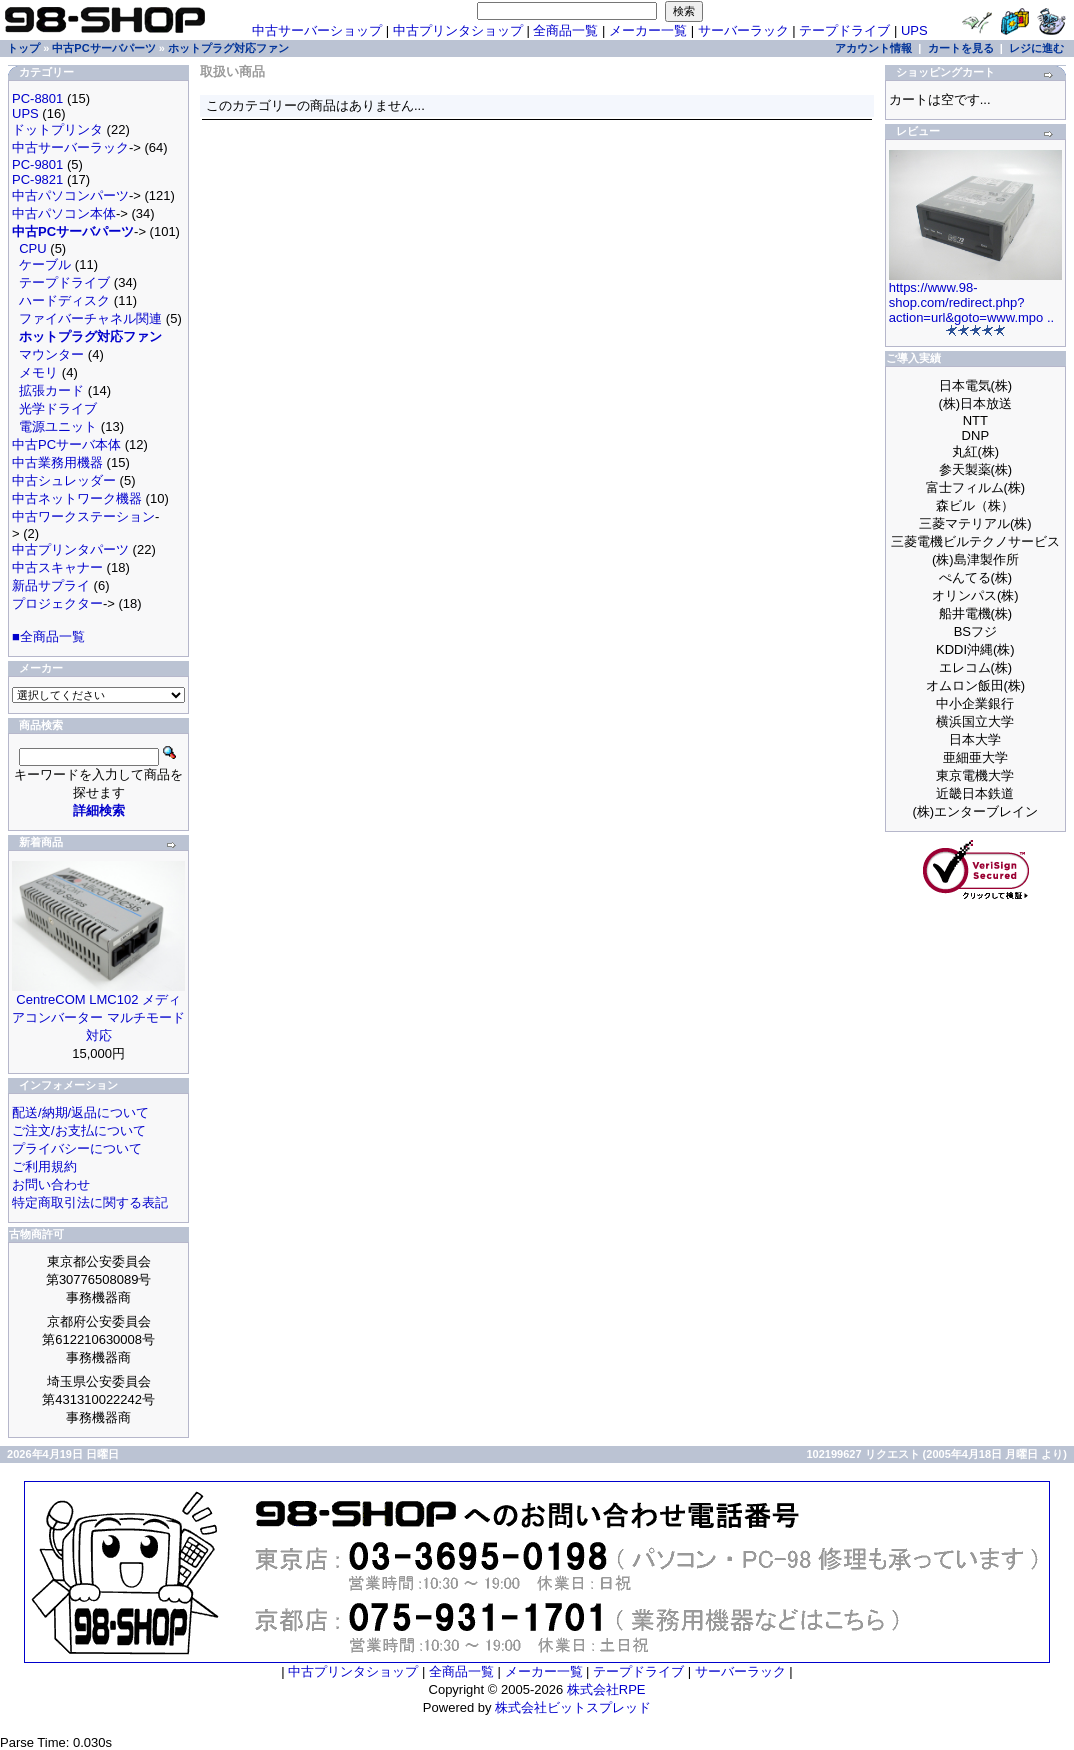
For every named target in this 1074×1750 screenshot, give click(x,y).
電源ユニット (58, 426)
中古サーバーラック (70, 147)
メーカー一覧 (648, 30)
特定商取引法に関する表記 (90, 1202)
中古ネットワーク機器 (77, 498)
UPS (914, 30)
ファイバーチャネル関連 (90, 318)
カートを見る (961, 48)
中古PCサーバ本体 (66, 444)
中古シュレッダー (64, 480)
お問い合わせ (51, 1184)
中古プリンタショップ (458, 30)
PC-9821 (37, 179)
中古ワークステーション (83, 516)
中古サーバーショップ (317, 30)
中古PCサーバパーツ (103, 48)
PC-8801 (37, 98)
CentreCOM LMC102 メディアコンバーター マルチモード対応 (98, 1017)
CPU (32, 248)
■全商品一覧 (48, 636)
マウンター (51, 354)
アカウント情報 (873, 48)
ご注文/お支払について (79, 1130)
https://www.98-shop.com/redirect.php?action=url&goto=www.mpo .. (971, 302)
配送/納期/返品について (80, 1112)
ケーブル (45, 264)
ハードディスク (64, 300)
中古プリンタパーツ (70, 549)
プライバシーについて (77, 1148)
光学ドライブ (58, 408)
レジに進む (1036, 48)
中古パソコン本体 (64, 213)
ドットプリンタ (57, 129)
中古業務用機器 (57, 462)
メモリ (38, 372)
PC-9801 (37, 164)
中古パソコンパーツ (70, 195)
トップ (23, 48)
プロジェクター (57, 603)
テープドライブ (844, 30)
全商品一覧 (565, 30)
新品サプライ (51, 585)
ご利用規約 (44, 1166)
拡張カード (51, 390)
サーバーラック (743, 30)
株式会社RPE (606, 1689)
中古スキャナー (57, 567)
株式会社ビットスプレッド (573, 1707)
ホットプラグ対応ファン (228, 48)
